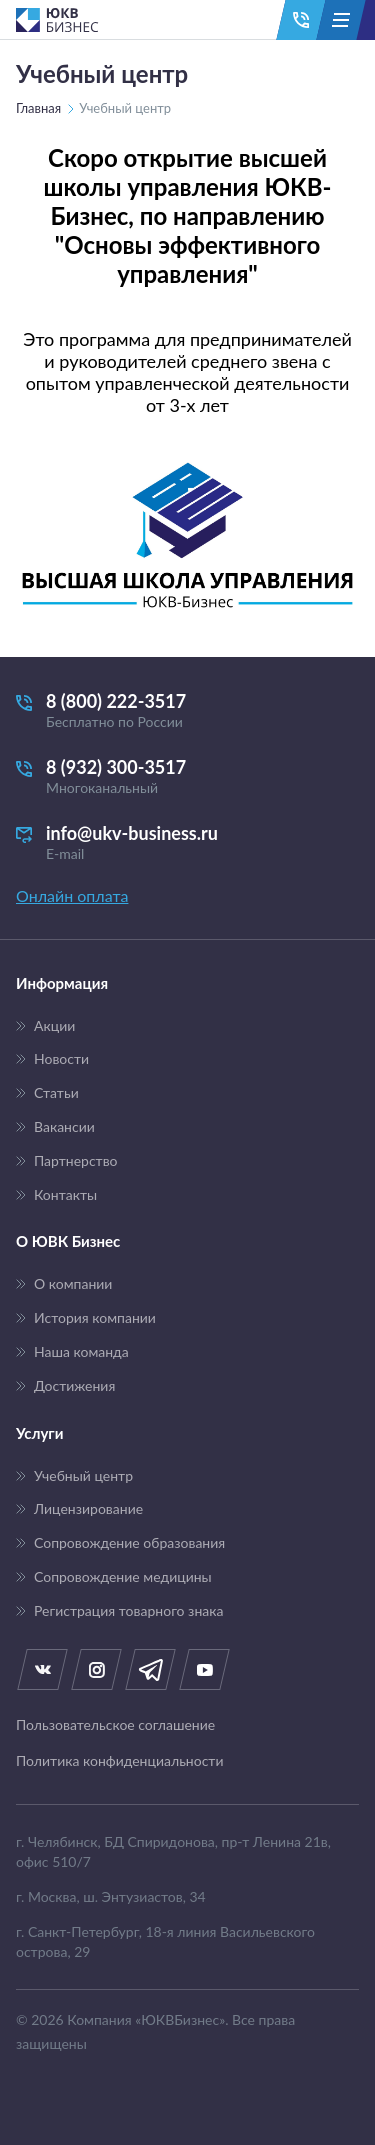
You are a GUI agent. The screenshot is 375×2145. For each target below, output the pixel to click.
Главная (38, 108)
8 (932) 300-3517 (187, 776)
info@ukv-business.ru (187, 842)
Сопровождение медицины (123, 1577)
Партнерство (76, 1161)
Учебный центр (83, 1476)
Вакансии (64, 1127)
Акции (54, 1026)
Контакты (65, 1195)
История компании (95, 1318)
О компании (73, 1284)
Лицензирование (88, 1509)
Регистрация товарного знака (128, 1611)
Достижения (74, 1386)
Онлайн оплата (72, 895)
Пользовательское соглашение (115, 1725)
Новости (61, 1059)
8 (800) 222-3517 (187, 710)
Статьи (56, 1093)
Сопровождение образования (129, 1543)
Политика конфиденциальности (120, 1761)
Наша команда (81, 1352)
